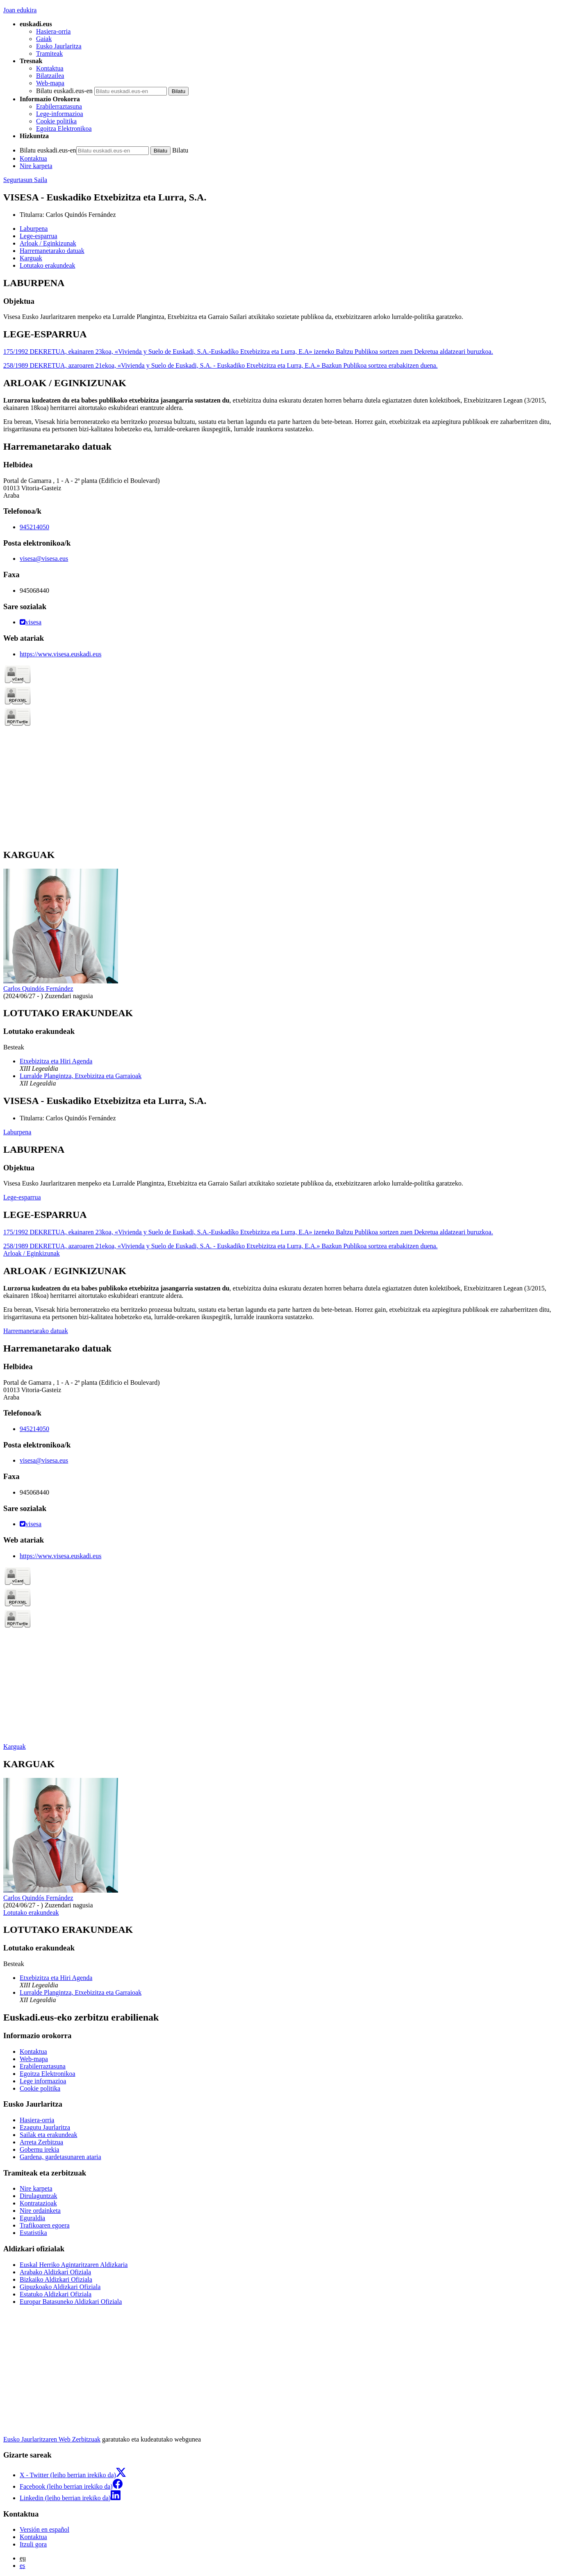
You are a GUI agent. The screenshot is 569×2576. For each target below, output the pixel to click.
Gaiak (44, 38)
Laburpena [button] (34, 228)
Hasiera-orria (53, 31)
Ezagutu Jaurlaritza (45, 2127)
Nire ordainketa (40, 2210)
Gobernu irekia (39, 2149)
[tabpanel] (284, 299)
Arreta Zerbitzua (41, 2142)
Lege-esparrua (22, 1197)
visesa (30, 622)
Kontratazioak (38, 2203)
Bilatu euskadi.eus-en (64, 90)
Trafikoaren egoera (45, 2225)
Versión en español (44, 2529)
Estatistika (33, 2232)
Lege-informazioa (59, 113)
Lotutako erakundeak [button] (47, 265)
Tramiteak (49, 53)
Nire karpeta (36, 165)
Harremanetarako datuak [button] (52, 250)
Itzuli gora (33, 2544)
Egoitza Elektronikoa (64, 128)
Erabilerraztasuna (59, 106)
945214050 (34, 526)
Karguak (14, 1746)
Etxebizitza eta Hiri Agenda (56, 1061)
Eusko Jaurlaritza (59, 46)
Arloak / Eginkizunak (31, 1253)
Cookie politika (56, 121)
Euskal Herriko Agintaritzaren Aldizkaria (73, 2264)
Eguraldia (32, 2217)
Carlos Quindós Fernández (81, 214)
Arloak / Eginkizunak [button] (48, 243)
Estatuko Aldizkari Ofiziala (55, 2294)
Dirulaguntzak (38, 2195)
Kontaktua (50, 68)
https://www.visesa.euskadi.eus (60, 654)
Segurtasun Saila (25, 179)
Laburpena (17, 1132)
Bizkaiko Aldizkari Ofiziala (56, 2279)
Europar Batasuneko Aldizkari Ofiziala (71, 2301)
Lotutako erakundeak (31, 1912)
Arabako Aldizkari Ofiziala (55, 2272)
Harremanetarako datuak (35, 1330)
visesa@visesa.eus (44, 558)
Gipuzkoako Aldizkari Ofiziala (60, 2286)
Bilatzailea (50, 75)
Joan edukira (19, 10)
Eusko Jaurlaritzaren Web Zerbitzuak (51, 2439)
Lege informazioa (43, 2081)
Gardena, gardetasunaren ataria (60, 2156)
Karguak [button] (31, 258)
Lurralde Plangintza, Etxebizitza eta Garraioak (80, 1075)
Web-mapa (50, 83)
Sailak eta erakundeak (48, 2134)
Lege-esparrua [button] (38, 235)
